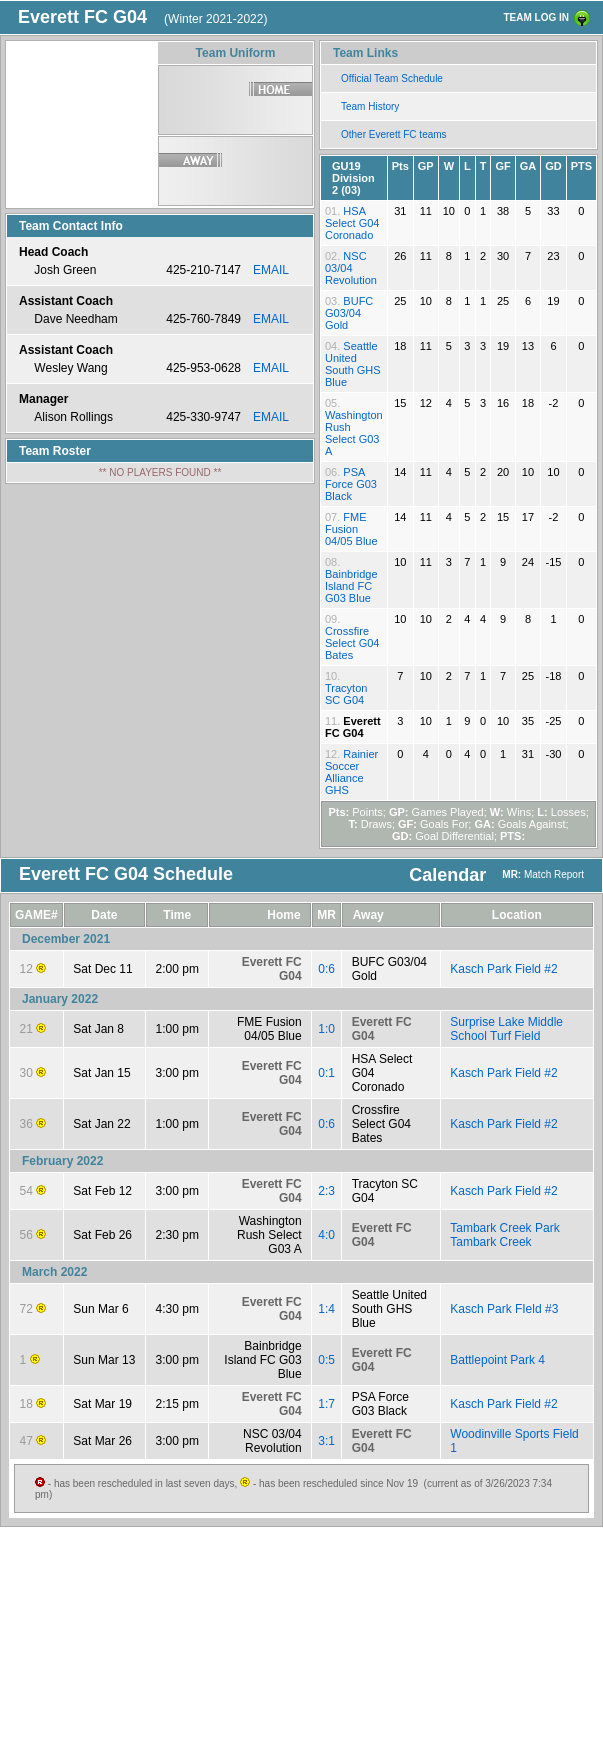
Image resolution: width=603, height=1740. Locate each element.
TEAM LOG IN (536, 17)
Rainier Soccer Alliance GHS (351, 772)
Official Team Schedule (392, 78)
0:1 (326, 1073)
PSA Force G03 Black (351, 484)
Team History (370, 106)
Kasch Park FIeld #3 (504, 1309)
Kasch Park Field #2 (503, 969)
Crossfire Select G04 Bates (352, 643)
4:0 (326, 1235)
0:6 (326, 969)
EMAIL (271, 270)
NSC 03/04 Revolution (351, 268)
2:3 (326, 1191)
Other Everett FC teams (394, 134)
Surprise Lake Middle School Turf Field (506, 1029)
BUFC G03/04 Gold (349, 313)
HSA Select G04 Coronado (352, 223)
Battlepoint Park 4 (497, 1360)
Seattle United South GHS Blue (353, 364)
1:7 (326, 1404)
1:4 (326, 1309)
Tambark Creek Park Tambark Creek (504, 1235)
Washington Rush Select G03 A (354, 433)
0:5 (326, 1360)
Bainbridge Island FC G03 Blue (351, 586)
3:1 (326, 1441)
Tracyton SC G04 (346, 694)
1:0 (326, 1029)
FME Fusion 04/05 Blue (351, 529)
